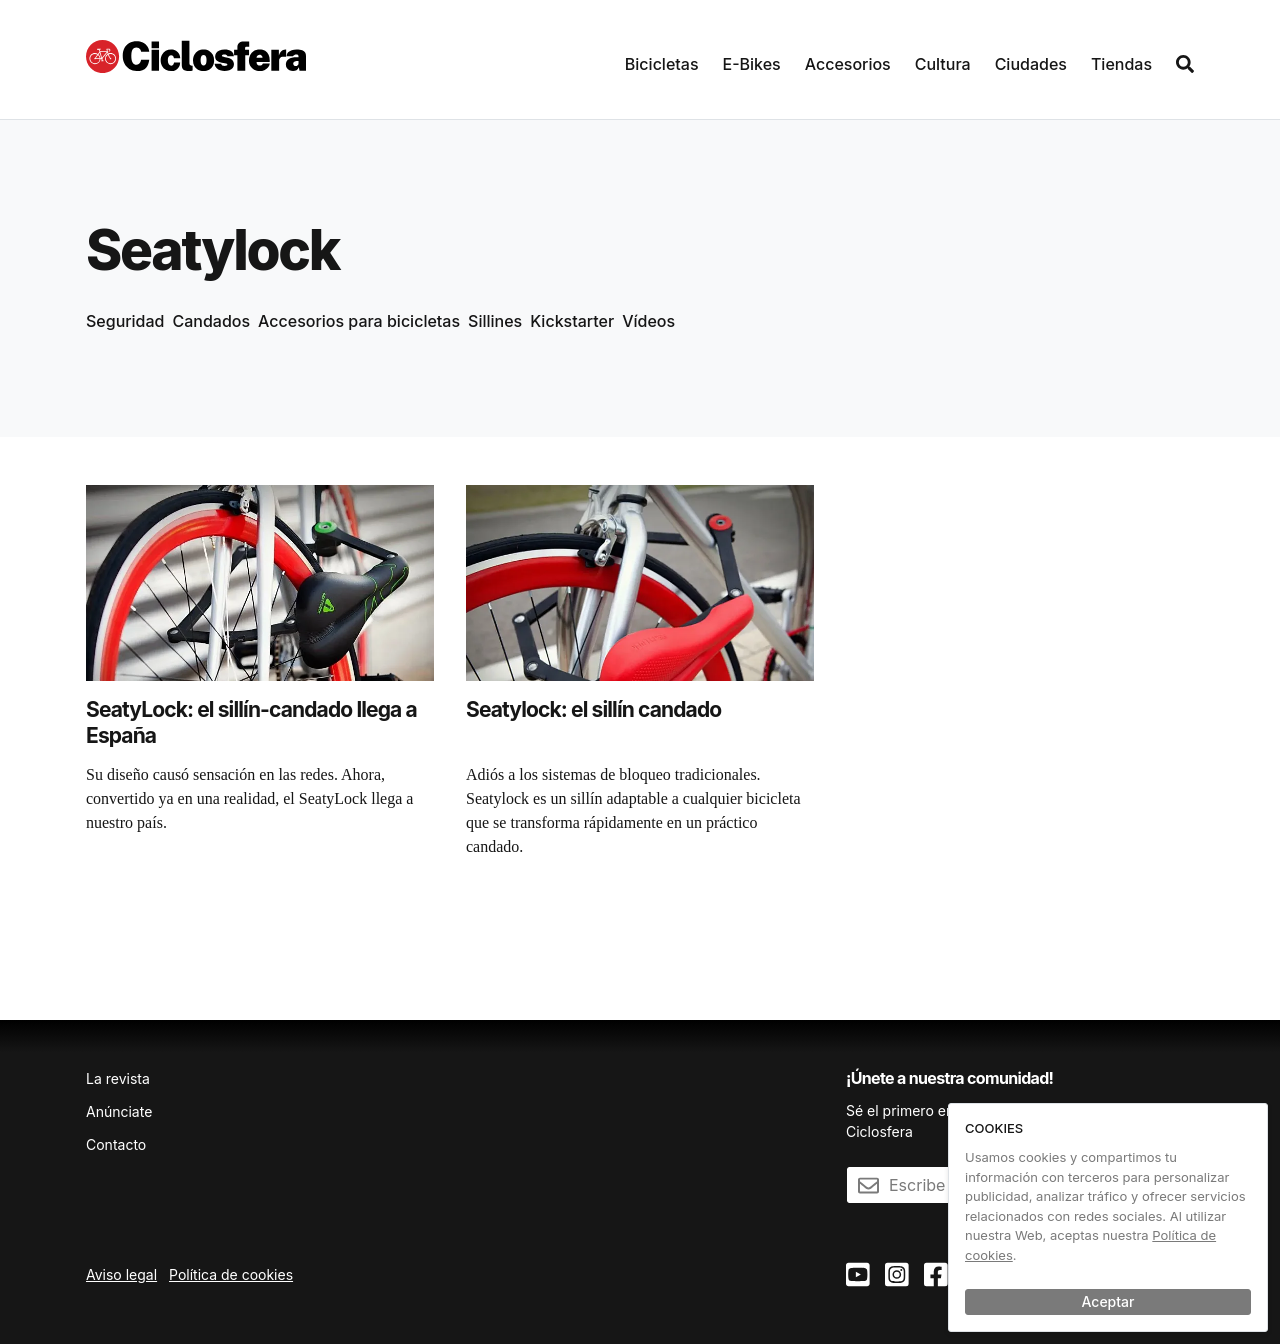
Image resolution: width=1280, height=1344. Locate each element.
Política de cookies (231, 1274)
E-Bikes (752, 64)
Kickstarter (572, 321)
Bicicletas (662, 64)
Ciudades (1031, 64)
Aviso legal (121, 1274)
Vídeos (648, 321)
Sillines (495, 321)
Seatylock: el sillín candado (593, 709)
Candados (212, 321)
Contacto (116, 1144)
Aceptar (1108, 1301)
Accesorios (848, 64)
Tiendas (1121, 64)
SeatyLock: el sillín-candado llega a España (251, 722)
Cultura (943, 64)
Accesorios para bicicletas (359, 321)
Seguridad (125, 321)
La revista (118, 1078)
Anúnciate (119, 1111)
